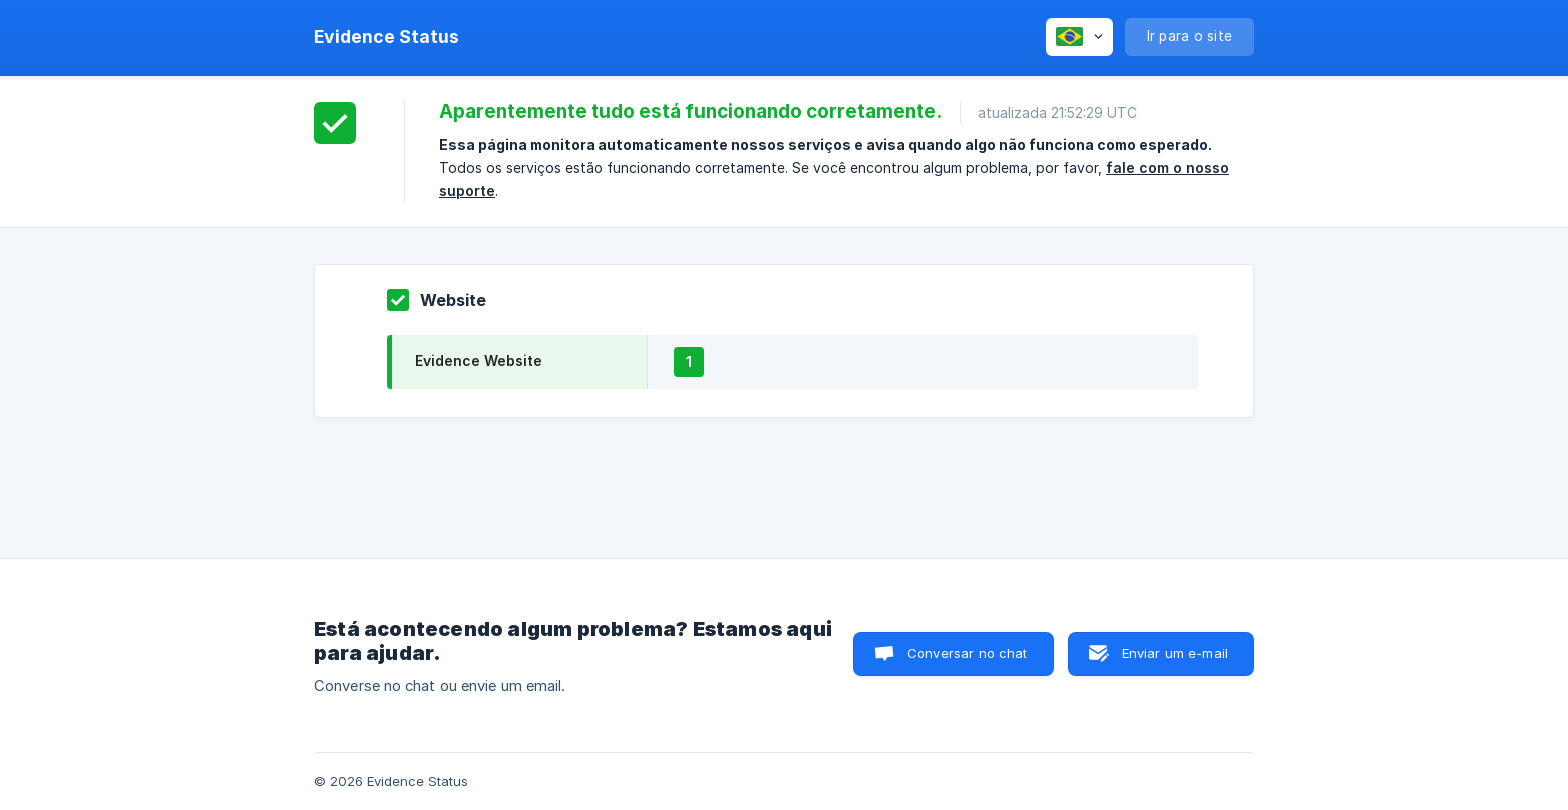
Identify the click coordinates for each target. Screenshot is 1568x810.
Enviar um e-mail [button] (1175, 653)
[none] (386, 37)
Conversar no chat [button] (967, 653)
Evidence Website (478, 360)
